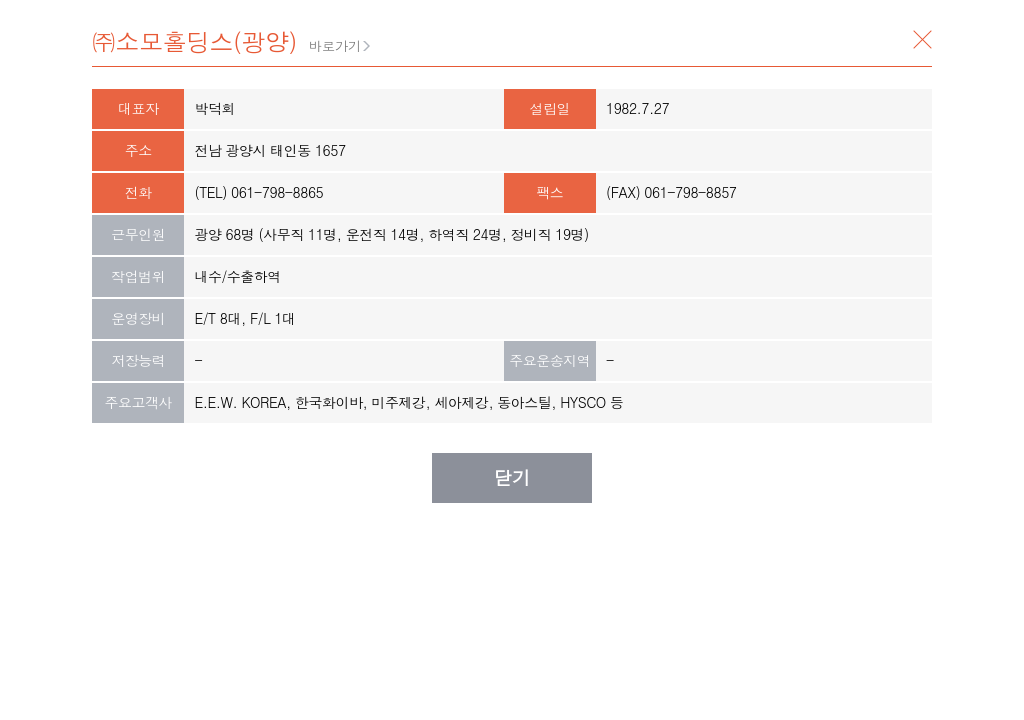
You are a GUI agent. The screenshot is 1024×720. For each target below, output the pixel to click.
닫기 (922, 39)
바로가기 (335, 45)
